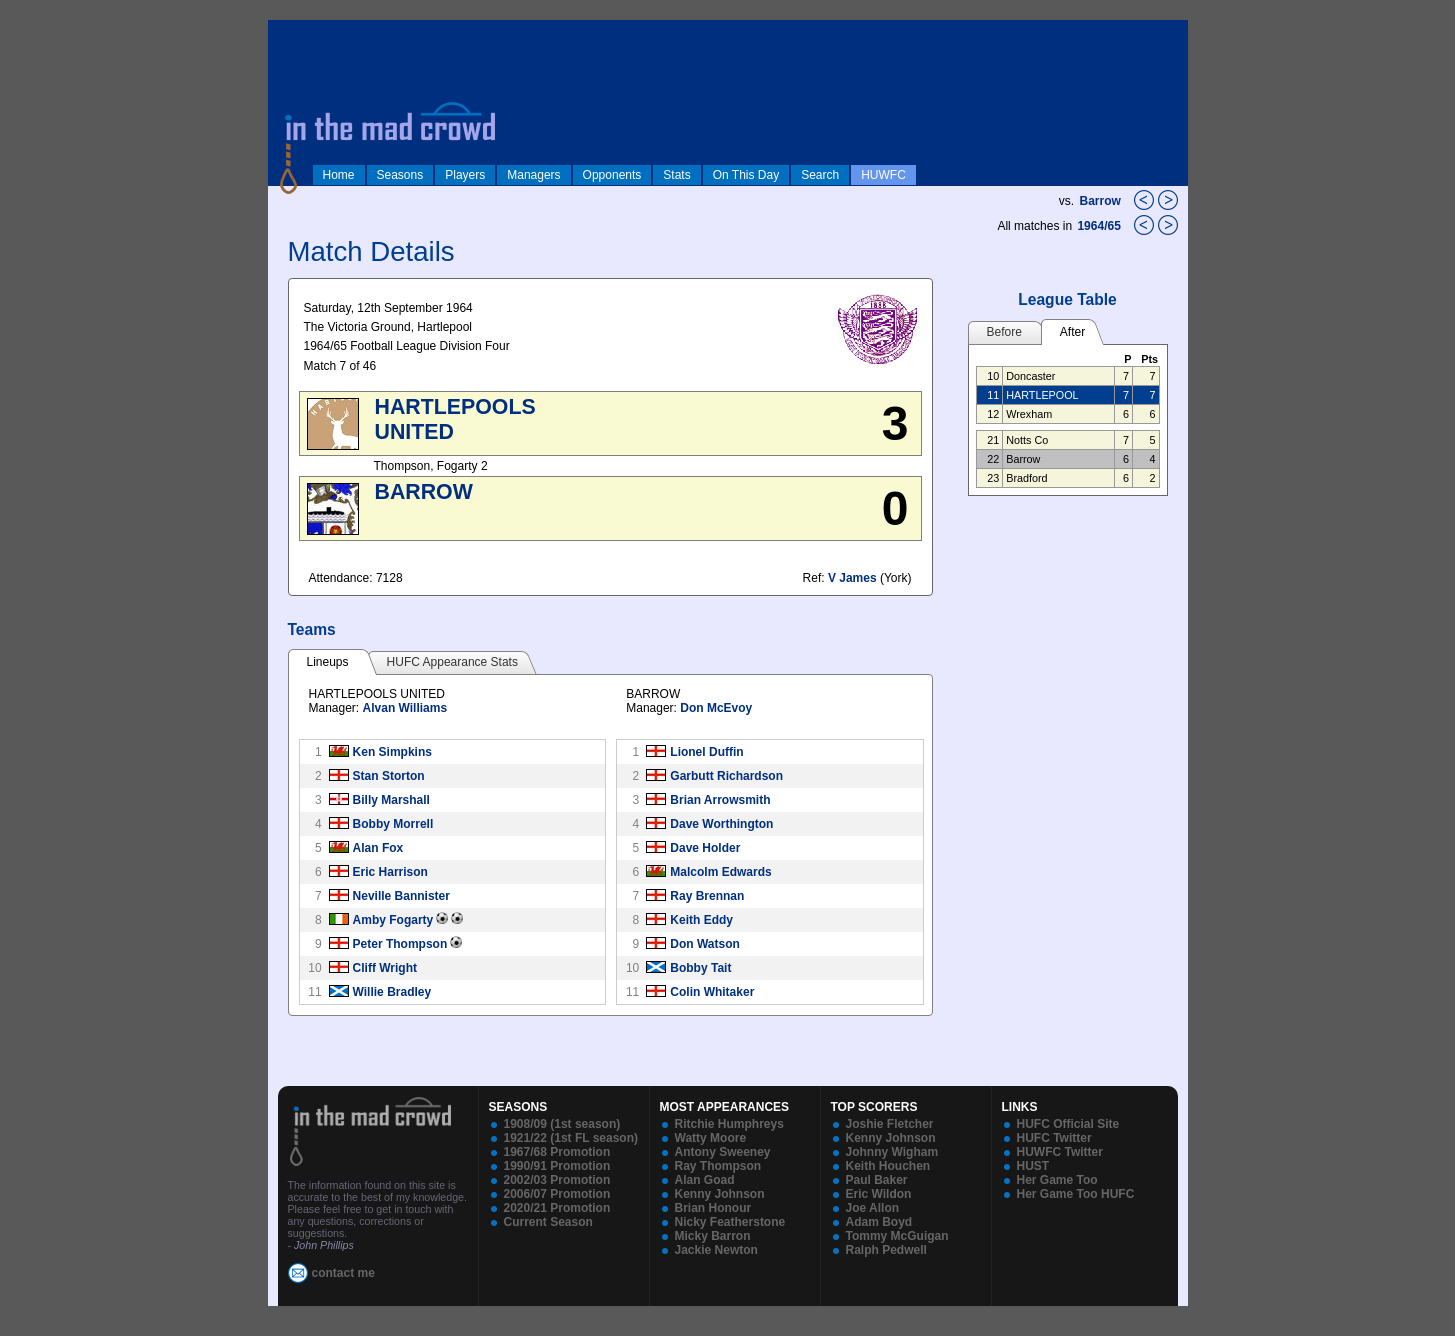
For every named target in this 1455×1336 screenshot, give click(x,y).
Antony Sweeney (723, 1152)
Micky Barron (713, 1236)
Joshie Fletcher (890, 1124)
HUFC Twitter (1054, 1138)
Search (820, 175)
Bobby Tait (700, 968)
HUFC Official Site (1068, 1124)
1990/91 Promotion (557, 1166)
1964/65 (1100, 226)
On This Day (746, 175)
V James (852, 578)
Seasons (400, 175)
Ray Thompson (718, 1166)
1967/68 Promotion (557, 1152)
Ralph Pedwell (886, 1250)
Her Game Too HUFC (1076, 1194)
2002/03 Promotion (557, 1180)
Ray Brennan (707, 896)
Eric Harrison (390, 872)
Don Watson (705, 944)
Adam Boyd (879, 1222)
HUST (1033, 1166)
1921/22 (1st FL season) (571, 1138)
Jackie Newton (716, 1250)
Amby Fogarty (393, 920)
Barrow (1099, 201)
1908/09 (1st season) (562, 1124)
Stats (676, 175)
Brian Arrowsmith (720, 800)
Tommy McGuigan (897, 1236)
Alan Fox (378, 848)
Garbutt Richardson (726, 776)
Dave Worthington (721, 824)
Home (339, 175)
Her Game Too (1057, 1180)
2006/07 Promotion (557, 1194)
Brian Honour (713, 1208)
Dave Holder (705, 848)
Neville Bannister (401, 896)
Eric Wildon (879, 1194)
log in (289, 32)
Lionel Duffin (706, 752)
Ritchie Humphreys (729, 1124)
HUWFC (883, 175)
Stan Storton (389, 776)
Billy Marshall (391, 800)
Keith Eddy (701, 920)
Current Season (548, 1222)
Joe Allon (873, 1208)
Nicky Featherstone (730, 1222)
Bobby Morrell (393, 824)
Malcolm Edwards (720, 872)
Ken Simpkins (392, 752)
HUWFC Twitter (1060, 1152)
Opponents (612, 175)
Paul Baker (877, 1180)
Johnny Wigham (892, 1152)
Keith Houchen (888, 1166)
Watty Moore (711, 1138)
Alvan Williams (405, 708)
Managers (533, 175)
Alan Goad (705, 1180)
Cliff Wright (385, 968)
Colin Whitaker (712, 992)
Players (465, 175)
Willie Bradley (392, 992)
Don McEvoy (716, 708)
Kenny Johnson (720, 1194)
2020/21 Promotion (557, 1208)
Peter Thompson (400, 944)
